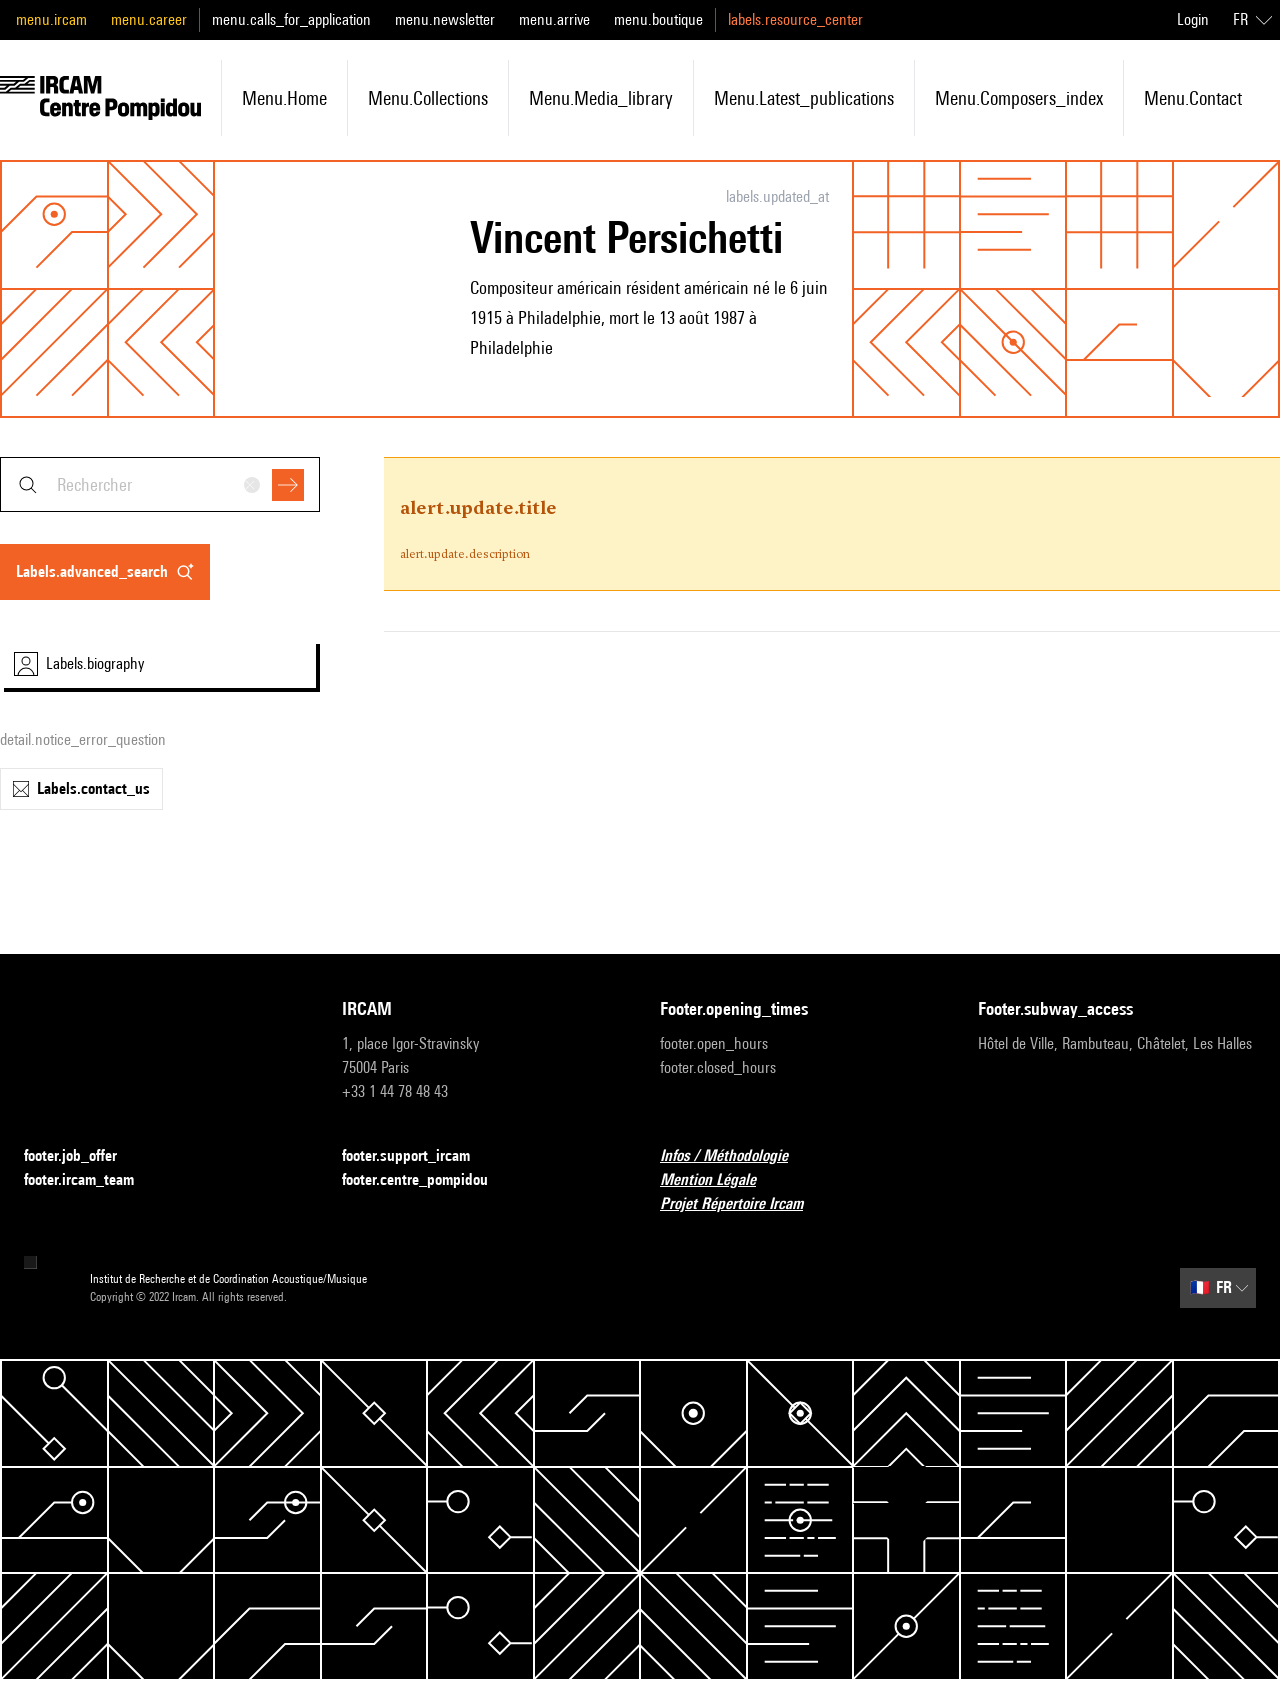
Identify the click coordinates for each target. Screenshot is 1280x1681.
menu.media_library (601, 98)
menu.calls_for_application (291, 19)
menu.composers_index (1019, 98)
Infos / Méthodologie (736, 1156)
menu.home (284, 98)
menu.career (149, 19)
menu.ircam (51, 19)
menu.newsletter (445, 19)
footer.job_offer (82, 1156)
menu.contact (1193, 98)
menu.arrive (554, 19)
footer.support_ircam (418, 1156)
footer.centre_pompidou (427, 1180)
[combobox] (160, 484)
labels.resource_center (795, 19)
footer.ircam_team (91, 1180)
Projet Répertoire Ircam (743, 1204)
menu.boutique (658, 19)
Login (1193, 19)
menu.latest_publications (804, 98)
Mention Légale (720, 1180)
